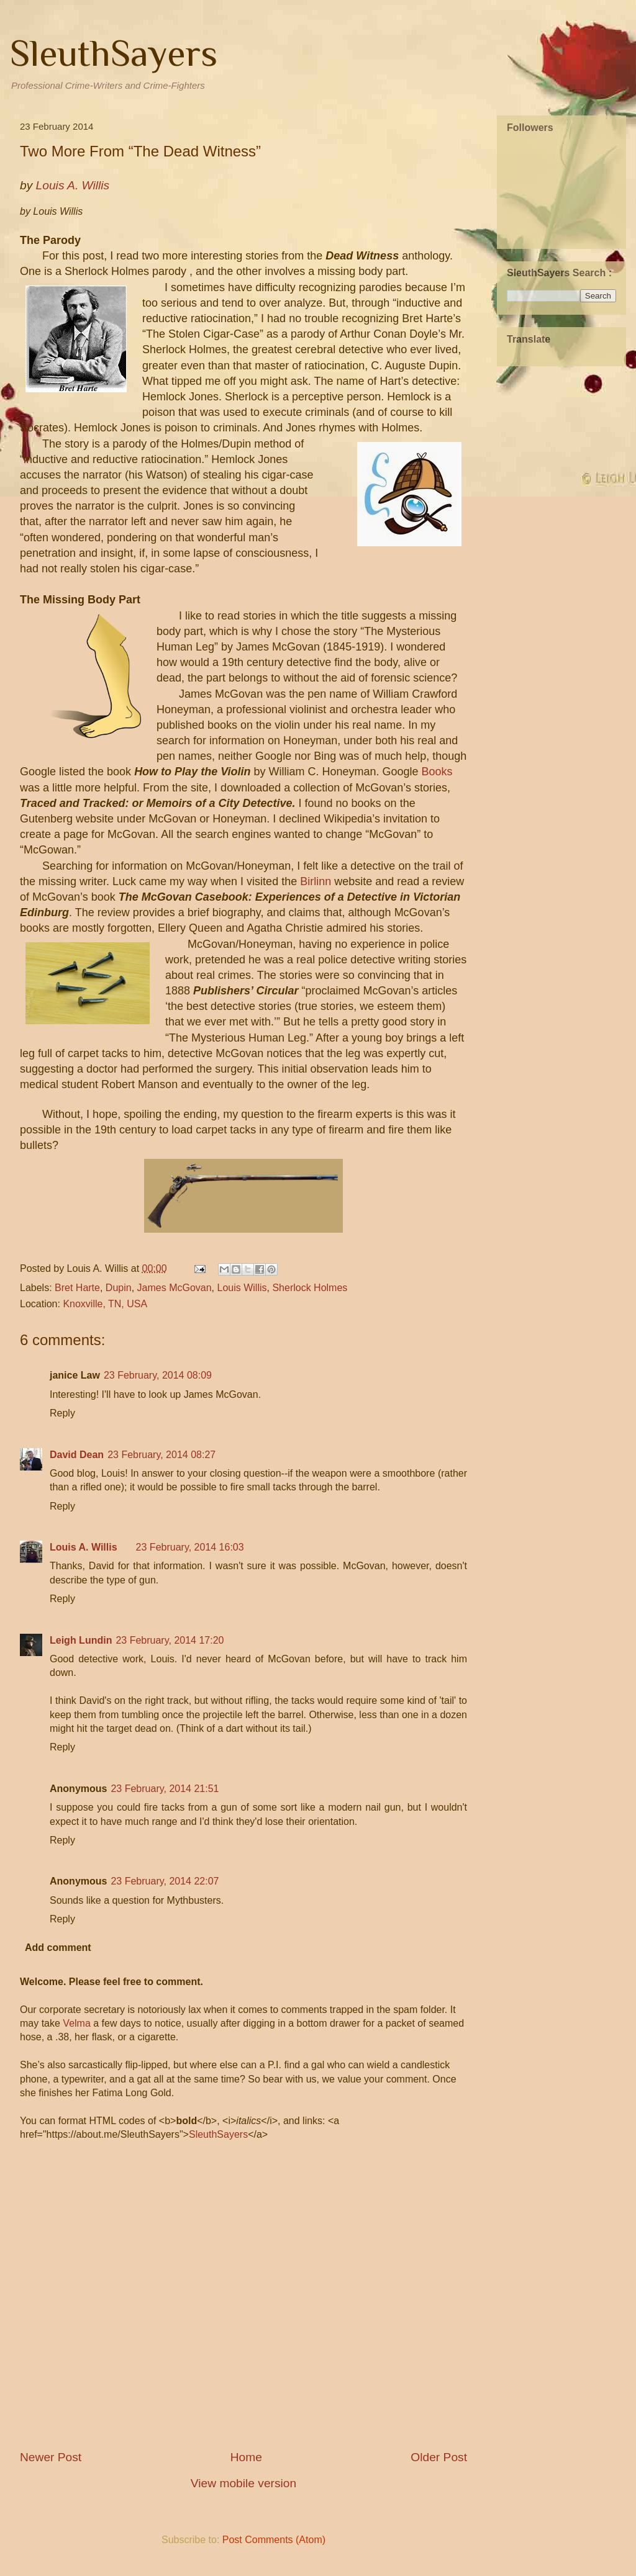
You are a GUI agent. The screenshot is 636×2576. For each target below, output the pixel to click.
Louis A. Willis (83, 1547)
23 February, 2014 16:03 (190, 1547)
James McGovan (174, 1287)
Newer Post (50, 2457)
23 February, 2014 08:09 (158, 1375)
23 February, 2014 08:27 (161, 1454)
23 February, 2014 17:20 (170, 1640)
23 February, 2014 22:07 (165, 1881)
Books (437, 771)
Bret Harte (77, 1287)
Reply (62, 1413)
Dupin (119, 1287)
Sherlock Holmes (309, 1287)
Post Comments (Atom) (273, 2539)
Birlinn (315, 881)
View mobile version (243, 2483)
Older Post (439, 2457)
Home (246, 2457)
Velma (76, 2023)
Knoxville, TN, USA (105, 1304)
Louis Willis (242, 1287)
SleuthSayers (113, 53)
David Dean (77, 1454)
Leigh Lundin (81, 1640)
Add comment (58, 1947)
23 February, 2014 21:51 (165, 1788)
